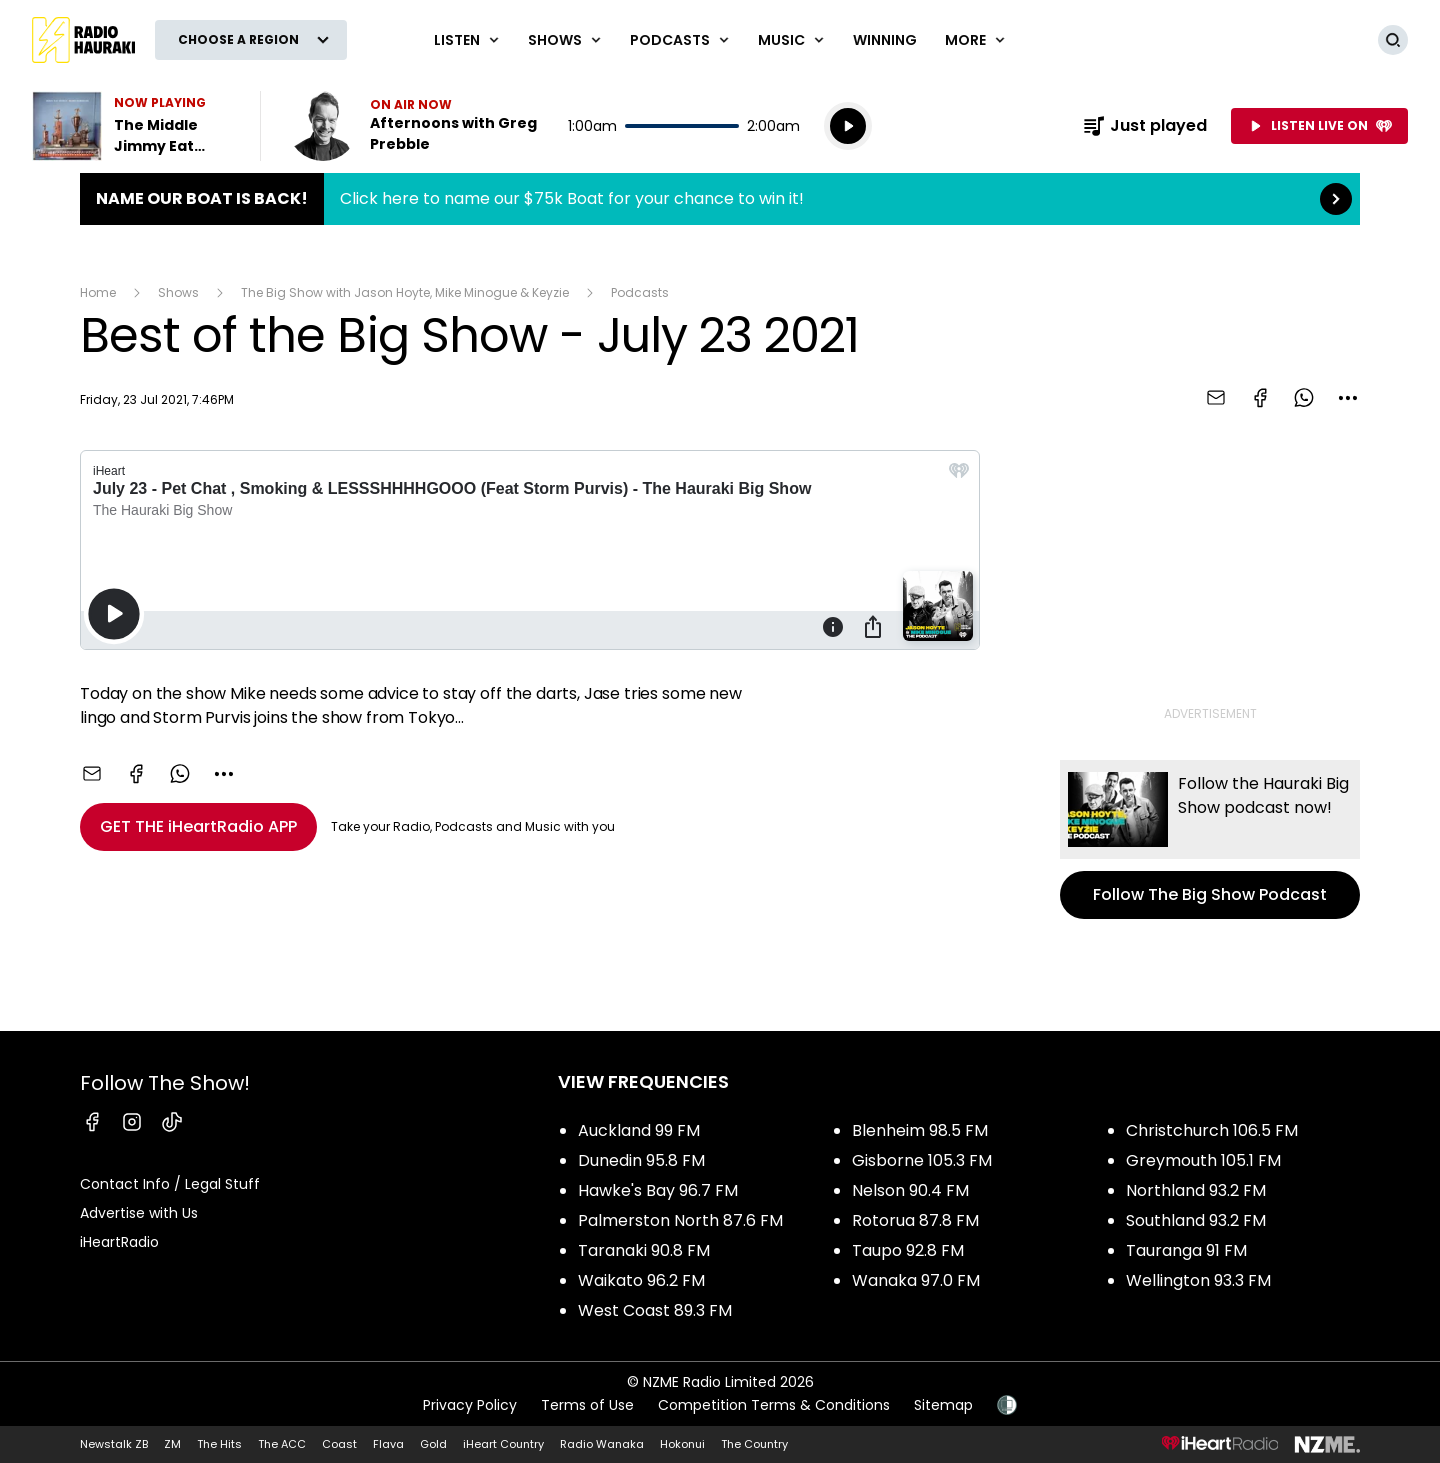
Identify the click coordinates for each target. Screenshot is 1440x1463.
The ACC (282, 1444)
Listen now (416, 126)
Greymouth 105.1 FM (1203, 1160)
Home (98, 292)
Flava (388, 1444)
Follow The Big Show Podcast (1210, 839)
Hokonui (682, 1444)
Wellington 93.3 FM (1198, 1280)
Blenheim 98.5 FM (920, 1130)
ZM (172, 1444)
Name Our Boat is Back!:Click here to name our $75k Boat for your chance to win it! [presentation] (720, 199)
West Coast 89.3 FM (655, 1310)
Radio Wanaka (602, 1444)
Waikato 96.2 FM (641, 1280)
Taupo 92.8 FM (908, 1250)
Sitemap (943, 1405)
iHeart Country (503, 1444)
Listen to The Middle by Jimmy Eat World (134, 126)
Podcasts (640, 292)
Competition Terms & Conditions (774, 1405)
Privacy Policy (470, 1405)
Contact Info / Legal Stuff (170, 1184)
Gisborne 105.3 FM (922, 1160)
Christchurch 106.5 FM (1212, 1130)
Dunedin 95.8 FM (641, 1160)
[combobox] (1348, 398)
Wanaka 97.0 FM (916, 1280)
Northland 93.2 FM (1196, 1190)
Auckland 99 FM (639, 1130)
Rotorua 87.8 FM (915, 1220)
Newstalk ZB (114, 1444)
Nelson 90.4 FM (910, 1190)
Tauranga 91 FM (1186, 1250)
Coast (339, 1444)
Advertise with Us (139, 1213)
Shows (178, 292)
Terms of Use (587, 1405)
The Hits (219, 1444)
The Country (754, 1444)
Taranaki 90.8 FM (644, 1250)
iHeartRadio (119, 1242)
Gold (433, 1444)
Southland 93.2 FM (1196, 1220)
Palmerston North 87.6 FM (680, 1220)
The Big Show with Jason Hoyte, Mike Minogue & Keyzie (405, 292)
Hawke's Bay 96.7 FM (658, 1190)
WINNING (885, 40)
